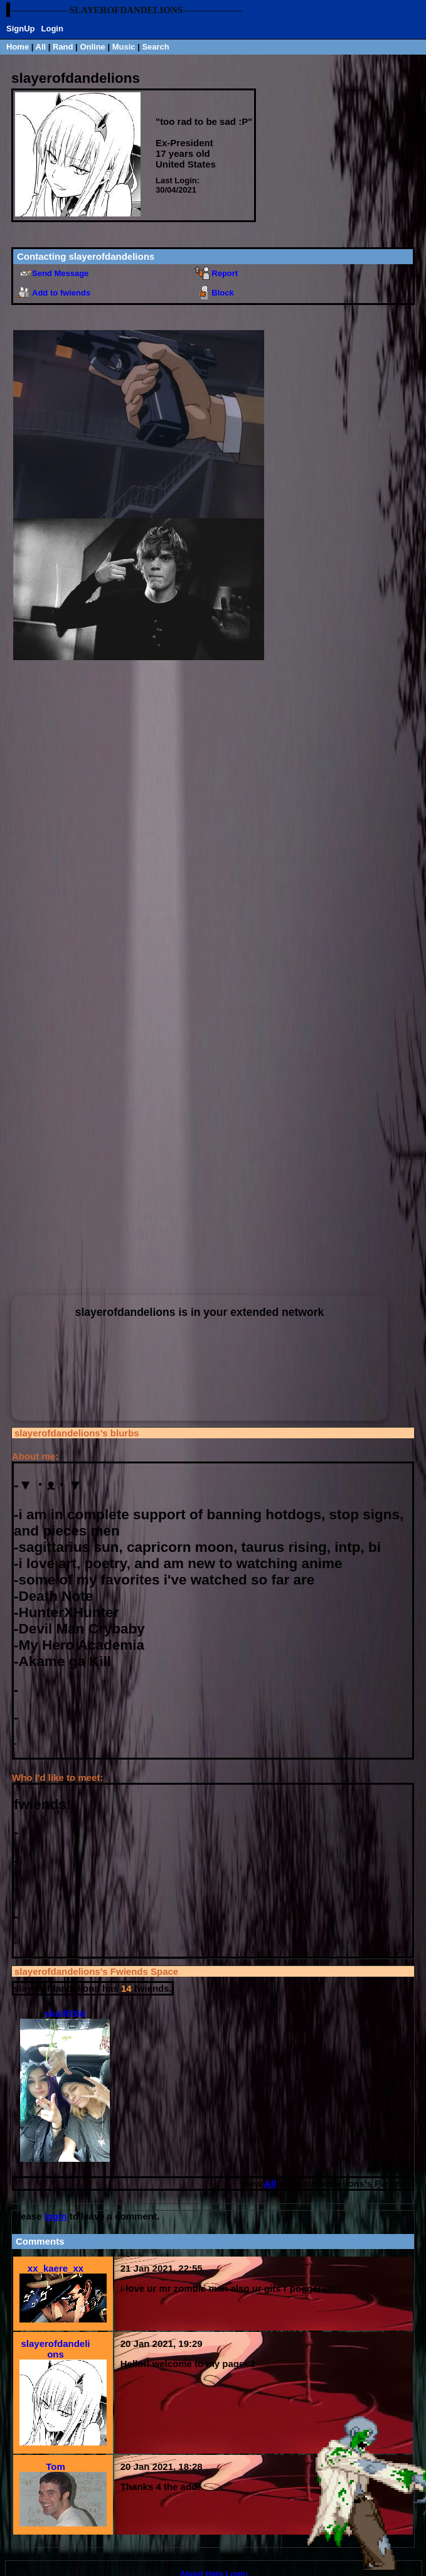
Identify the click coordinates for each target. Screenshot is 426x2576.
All (42, 46)
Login (52, 28)
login (56, 2216)
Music (124, 46)
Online (92, 46)
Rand (63, 46)
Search (155, 46)
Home (17, 46)
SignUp (20, 28)
